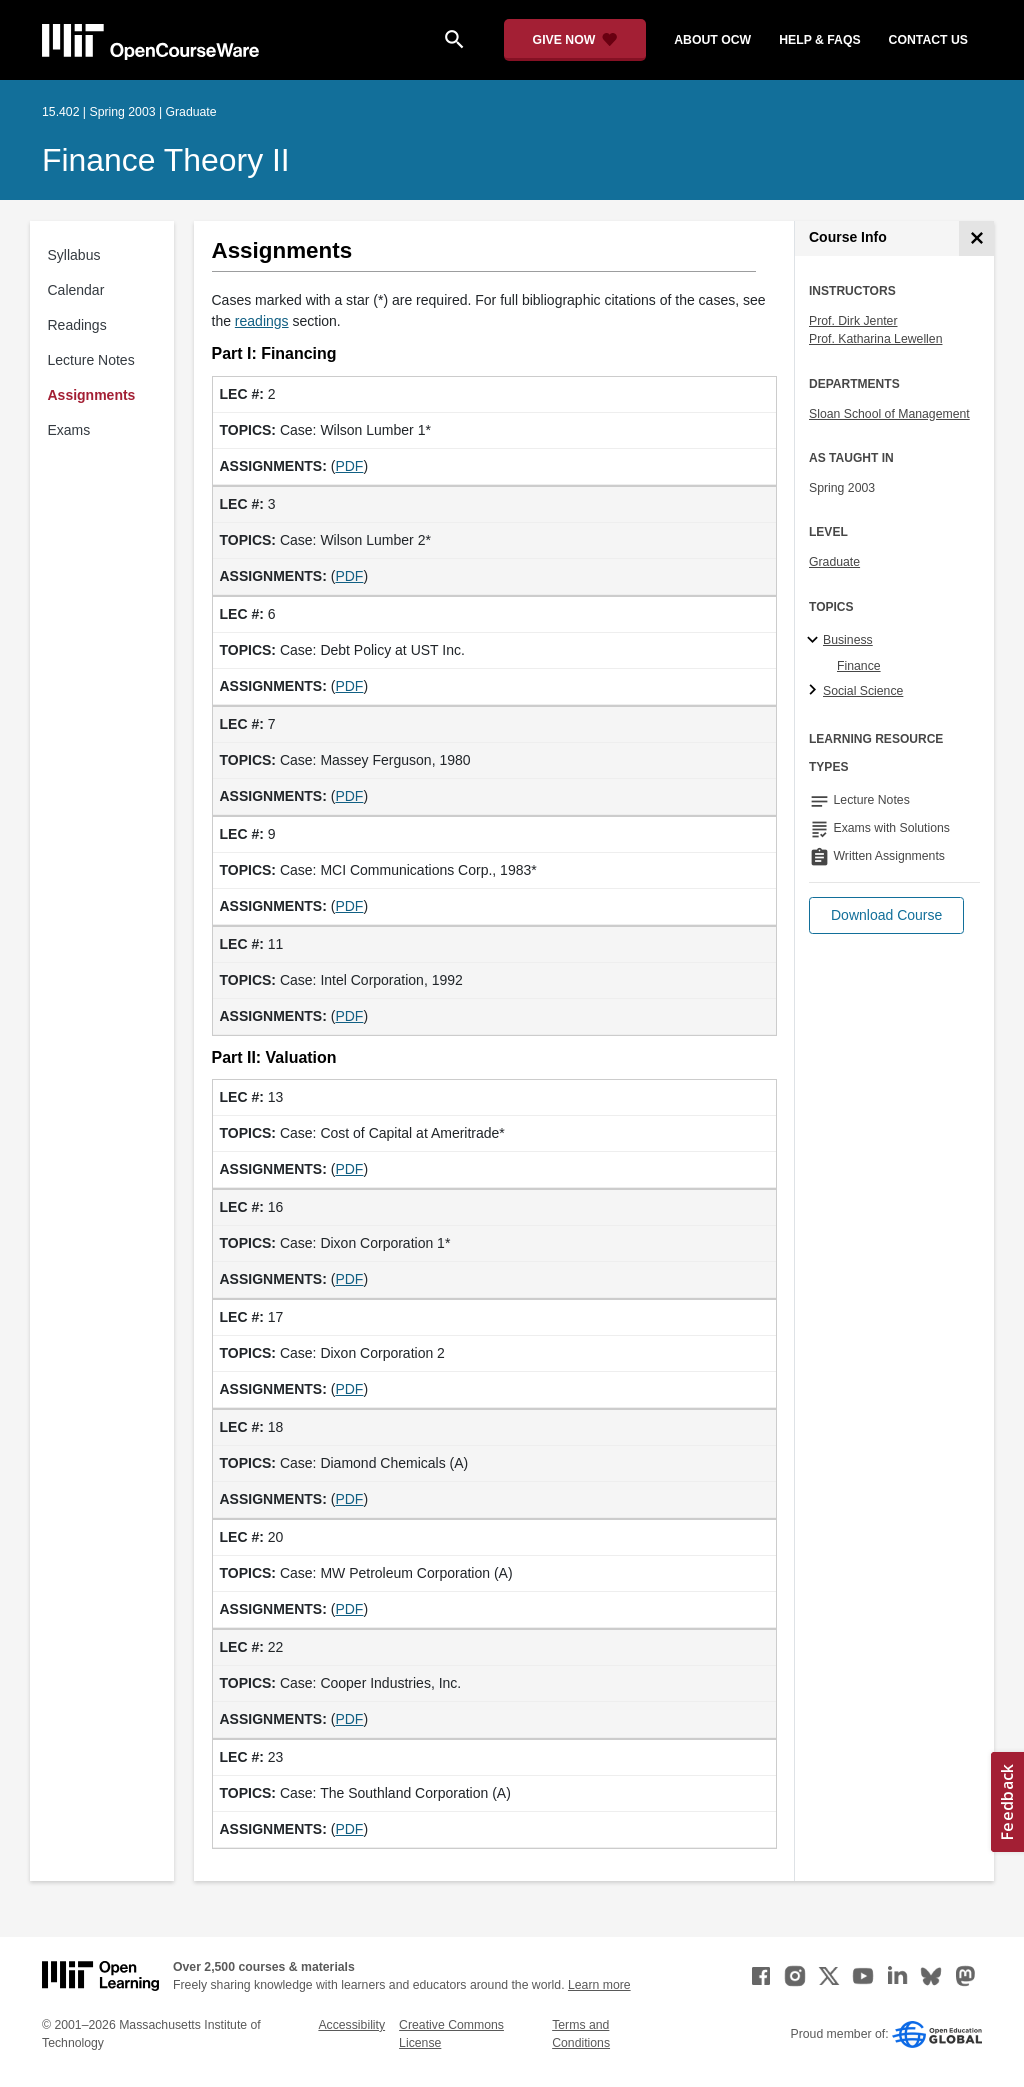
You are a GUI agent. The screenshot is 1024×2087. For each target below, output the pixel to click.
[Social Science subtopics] (815, 691)
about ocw (712, 40)
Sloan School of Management (889, 414)
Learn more (599, 1985)
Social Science (863, 691)
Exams (69, 430)
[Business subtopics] (815, 641)
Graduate (834, 562)
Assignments (92, 395)
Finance (859, 666)
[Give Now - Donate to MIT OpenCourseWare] (575, 40)
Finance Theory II (166, 160)
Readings (77, 325)
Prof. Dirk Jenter (853, 321)
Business (848, 640)
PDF (349, 466)
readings (262, 321)
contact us (928, 40)
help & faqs (819, 40)
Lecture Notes (91, 360)
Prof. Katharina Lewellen (875, 339)
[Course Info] (976, 238)
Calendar (76, 290)
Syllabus (74, 255)
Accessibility (351, 2025)
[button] (886, 915)
